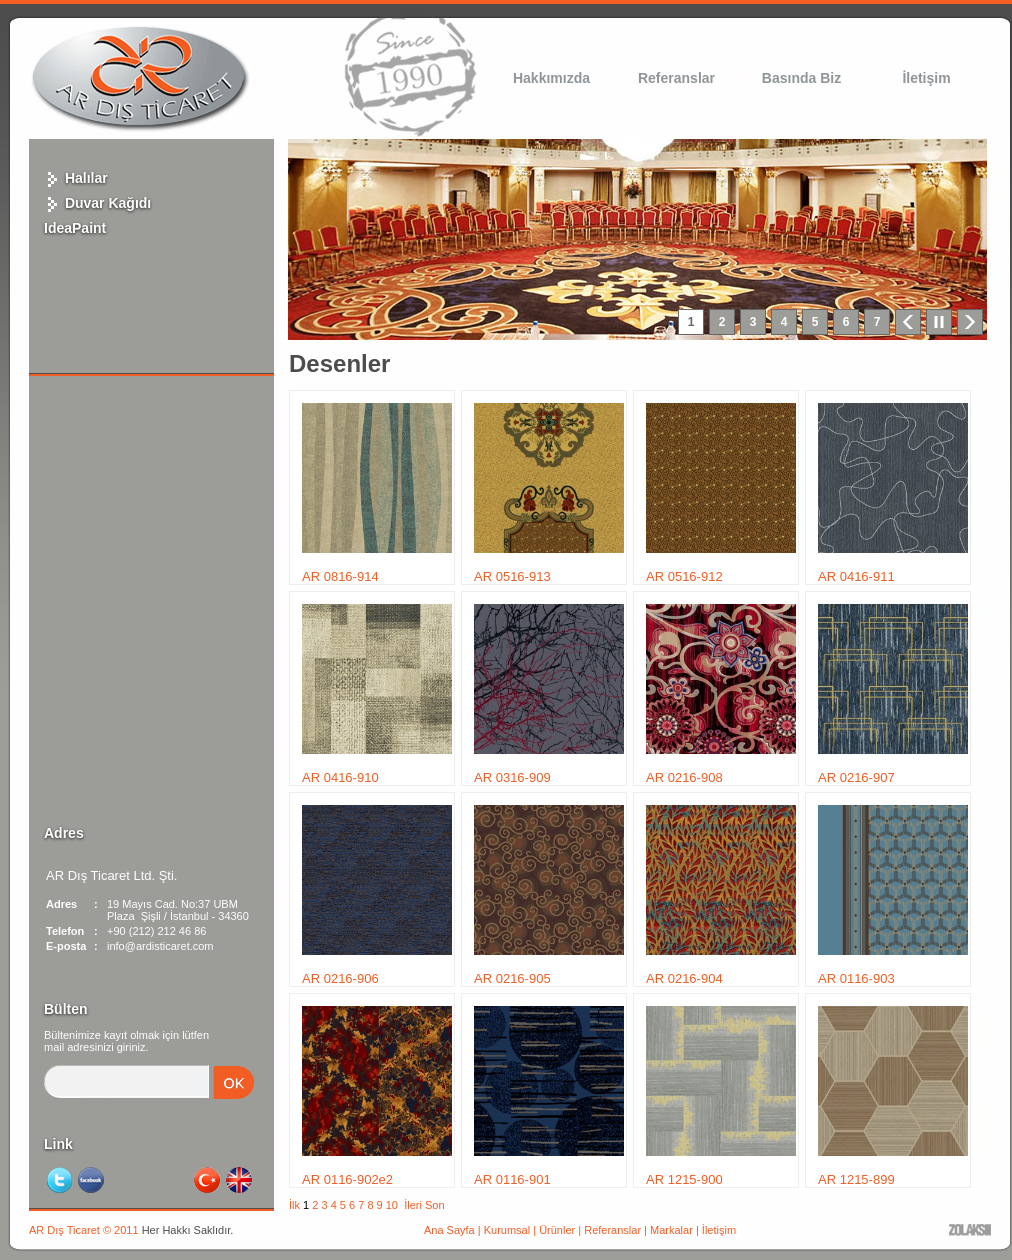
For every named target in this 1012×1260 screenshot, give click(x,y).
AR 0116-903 (856, 978)
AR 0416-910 (340, 777)
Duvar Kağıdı (97, 203)
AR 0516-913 (512, 576)
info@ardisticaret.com (160, 946)
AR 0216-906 (340, 978)
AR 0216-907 (856, 777)
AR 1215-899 (856, 1179)
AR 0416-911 (856, 576)
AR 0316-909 (512, 777)
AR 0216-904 (684, 978)
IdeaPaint (75, 228)
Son (435, 1205)
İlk (294, 1205)
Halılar (76, 178)
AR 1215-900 (684, 1179)
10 (392, 1205)
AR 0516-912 (684, 576)
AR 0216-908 (684, 777)
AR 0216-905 (512, 978)
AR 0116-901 (512, 1179)
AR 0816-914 (340, 576)
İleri (413, 1205)
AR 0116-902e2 (347, 1179)
